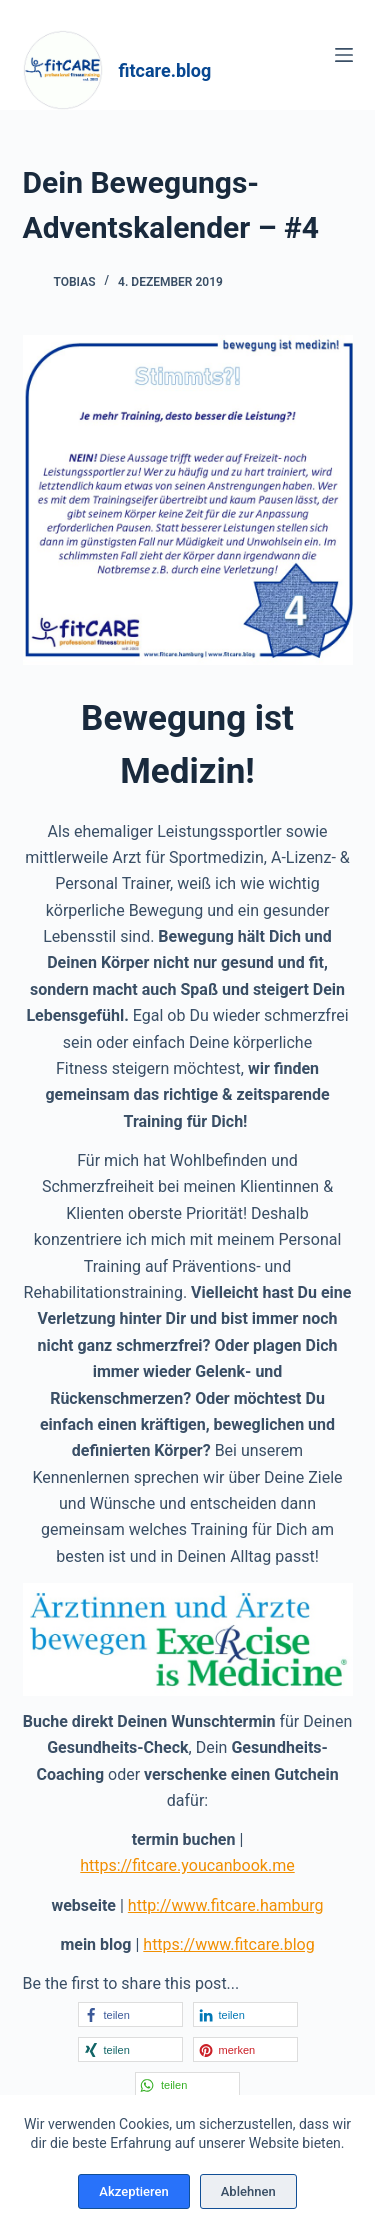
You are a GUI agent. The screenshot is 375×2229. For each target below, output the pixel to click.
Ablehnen (248, 2191)
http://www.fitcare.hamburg (226, 1905)
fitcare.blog (165, 70)
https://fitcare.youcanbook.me (187, 1865)
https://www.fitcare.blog (228, 1944)
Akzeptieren (133, 2191)
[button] (130, 2014)
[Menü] (344, 55)
